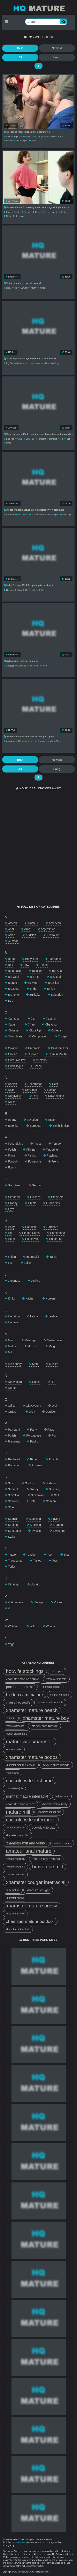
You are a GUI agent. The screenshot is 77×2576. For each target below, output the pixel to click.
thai (66, 1554)
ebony (12, 1119)
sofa (33, 1501)
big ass (57, 970)
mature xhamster (15, 1874)
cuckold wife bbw (43, 1827)
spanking (35, 1518)
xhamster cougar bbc (17, 1835)
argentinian (48, 929)
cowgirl (13, 1048)
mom (35, 1364)
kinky (11, 1298)
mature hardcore (15, 1726)
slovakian (14, 1495)
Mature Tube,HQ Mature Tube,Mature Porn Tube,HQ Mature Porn (38, 8)
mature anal (12, 1772)
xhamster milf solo (56, 1679)
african (12, 923)
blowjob (33, 982)
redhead (14, 1459)
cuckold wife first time (29, 1780)
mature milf (18, 1812)
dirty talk (30, 439)
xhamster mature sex (20, 1804)
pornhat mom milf (20, 1687)
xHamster (12, 276)
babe (11, 958)
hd (61, 137)
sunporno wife (13, 1749)
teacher (31, 1554)
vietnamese (15, 1602)
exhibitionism (61, 1125)
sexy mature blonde (56, 1765)
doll (35, 1096)
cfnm (19, 439)
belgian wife (61, 1796)
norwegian (15, 1381)
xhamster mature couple (22, 1679)
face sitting (15, 1143)
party (33, 1429)
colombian (15, 1036)
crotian (12, 1054)
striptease (14, 1530)
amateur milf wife (15, 1827)
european (41, 137)
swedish (36, 1530)
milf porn (10, 1718)
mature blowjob (14, 1788)
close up (35, 1030)
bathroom (54, 958)
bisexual (55, 976)
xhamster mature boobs (32, 1757)
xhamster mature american (20, 1765)
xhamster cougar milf (49, 1812)
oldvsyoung (33, 1405)
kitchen (30, 1298)
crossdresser (59, 1048)
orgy (32, 1411)
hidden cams (31, 1233)
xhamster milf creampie (50, 1702)
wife (33, 140)
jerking (35, 1280)
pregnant (14, 1441)
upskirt (35, 1584)
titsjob (37, 1560)
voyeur (58, 1602)
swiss (12, 1536)
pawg (51, 1429)
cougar (62, 1036)
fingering (52, 1149)
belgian (37, 970)
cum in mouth (58, 1054)
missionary (15, 1364)
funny (12, 1167)
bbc (10, 964)
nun (53, 1381)
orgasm (13, 1411)
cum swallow (16, 1060)
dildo (19, 514)
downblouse (56, 1096)
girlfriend (14, 1197)
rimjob (53, 1459)
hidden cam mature (24, 1694)
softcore (51, 1501)
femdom (42, 439)
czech (38, 212)
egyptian (32, 1119)
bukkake (34, 994)
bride (33, 988)
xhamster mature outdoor (30, 1921)
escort (52, 1119)
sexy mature (12, 1890)
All (20, 57)
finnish (12, 1155)
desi (55, 1084)
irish (10, 1262)
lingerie (54, 212)
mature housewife (18, 1702)
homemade (57, 1233)
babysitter (31, 958)
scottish (30, 1483)
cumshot (41, 1060)
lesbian (53, 1316)
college (56, 1030)
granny (12, 1203)
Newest (57, 48)
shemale (13, 1489)
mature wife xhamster (29, 1741)
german (10, 590)
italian (27, 1262)
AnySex (11, 427)
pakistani (14, 1429)
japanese (14, 1280)
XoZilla (11, 125)
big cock (18, 137)
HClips (10, 352)
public (34, 1441)
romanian (14, 1465)
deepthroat (35, 1084)
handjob (53, 439)
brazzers (13, 988)
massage (30, 1340)
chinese (13, 1030)
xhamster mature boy (46, 1718)
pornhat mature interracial (27, 1796)
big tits (17, 212)
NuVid (10, 730)
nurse (12, 1387)
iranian (53, 1256)
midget (53, 1346)
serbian (51, 1483)
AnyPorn (12, 201)
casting (51, 1018)
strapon (58, 1524)
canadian (14, 1018)
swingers (59, 1530)
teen (50, 1554)
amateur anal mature (28, 1851)
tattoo (12, 1554)
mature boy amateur (46, 1859)
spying (55, 1518)
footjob (13, 1161)
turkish (12, 1566)
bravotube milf (47, 1866)
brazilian (53, 982)
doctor (51, 1090)
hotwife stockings (25, 1671)
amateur (10, 514)
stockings (19, 216)
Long (56, 57)
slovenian (37, 1495)
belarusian (15, 970)
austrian (13, 941)
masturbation (38, 514)
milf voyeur (57, 1671)
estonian (13, 1125)
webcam (13, 1626)
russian (37, 1465)
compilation (39, 1036)
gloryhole (57, 1197)
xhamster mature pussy (31, 1905)
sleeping (54, 1489)
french (56, 1161)
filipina (30, 1149)
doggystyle (15, 1096)
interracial (32, 1256)
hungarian (55, 1238)
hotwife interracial (15, 1858)
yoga (11, 1644)
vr (9, 1608)
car (33, 1018)
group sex (53, 1203)
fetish (12, 1149)
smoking (13, 1501)
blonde (12, 982)
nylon (25, 140)
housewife (32, 1238)
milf (17, 140)
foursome (34, 1161)
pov (54, 1435)
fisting (32, 1155)
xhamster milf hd (15, 1898)
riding (34, 1459)
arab (27, 929)
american (10, 741)
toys (58, 741)
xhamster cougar (51, 1686)
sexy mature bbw (15, 1913)
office (11, 1405)
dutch (12, 1101)
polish (33, 288)
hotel (11, 1238)
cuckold (33, 1054)
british (51, 988)
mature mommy (62, 1843)
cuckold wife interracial (30, 1819)
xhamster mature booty (54, 1804)
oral (54, 1405)
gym (11, 1209)
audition (31, 935)
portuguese (33, 1435)
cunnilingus (15, 1066)
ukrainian (14, 1584)
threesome (15, 1560)
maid (11, 1340)
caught (12, 1024)
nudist (36, 1381)
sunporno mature (59, 1694)
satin (11, 1483)
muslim (53, 1364)
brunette (29, 137)
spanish (13, 1518)
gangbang (14, 1185)
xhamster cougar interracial (35, 1882)
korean (50, 1298)
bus (10, 1000)
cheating (51, 1024)
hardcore (52, 1227)
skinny (34, 1489)
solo (11, 1507)
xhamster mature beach (32, 1710)
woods (50, 1626)
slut (56, 1495)
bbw (8, 212)
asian (11, 935)
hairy (8, 288)
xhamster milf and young (26, 1843)
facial (37, 1143)
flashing (52, 1155)
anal (8, 137)
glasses (52, 137)
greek (32, 1203)
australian (53, 935)
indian (12, 1256)
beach (43, 964)
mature (9, 140)
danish (12, 1084)
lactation (14, 1316)
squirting (13, 1524)
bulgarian (57, 994)
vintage (43, 288)
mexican (33, 1346)
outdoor (50, 1411)
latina (34, 1316)
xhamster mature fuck (18, 1929)
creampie (21, 666)
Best (20, 48)
